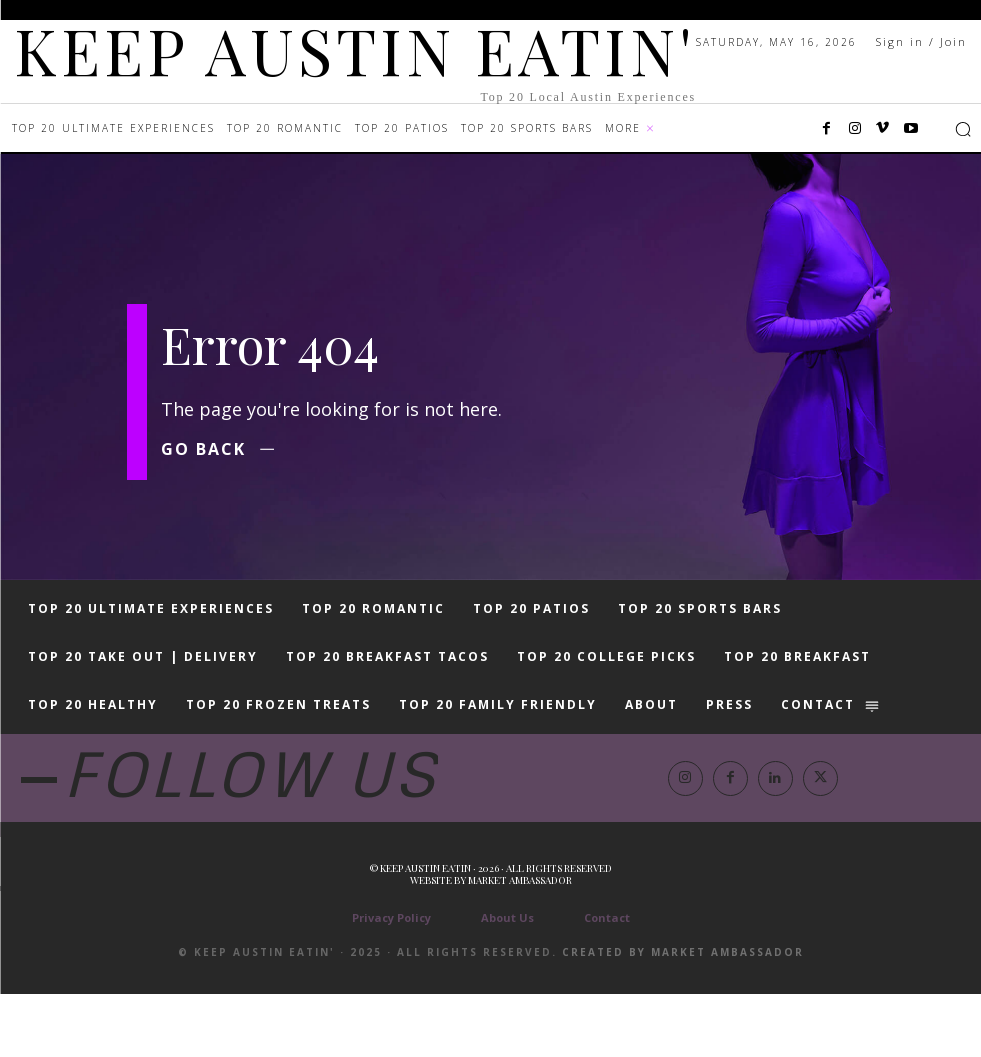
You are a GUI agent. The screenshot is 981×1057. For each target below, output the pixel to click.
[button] (963, 129)
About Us (507, 980)
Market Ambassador (520, 943)
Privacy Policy (391, 980)
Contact (607, 980)
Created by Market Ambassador (683, 1015)
